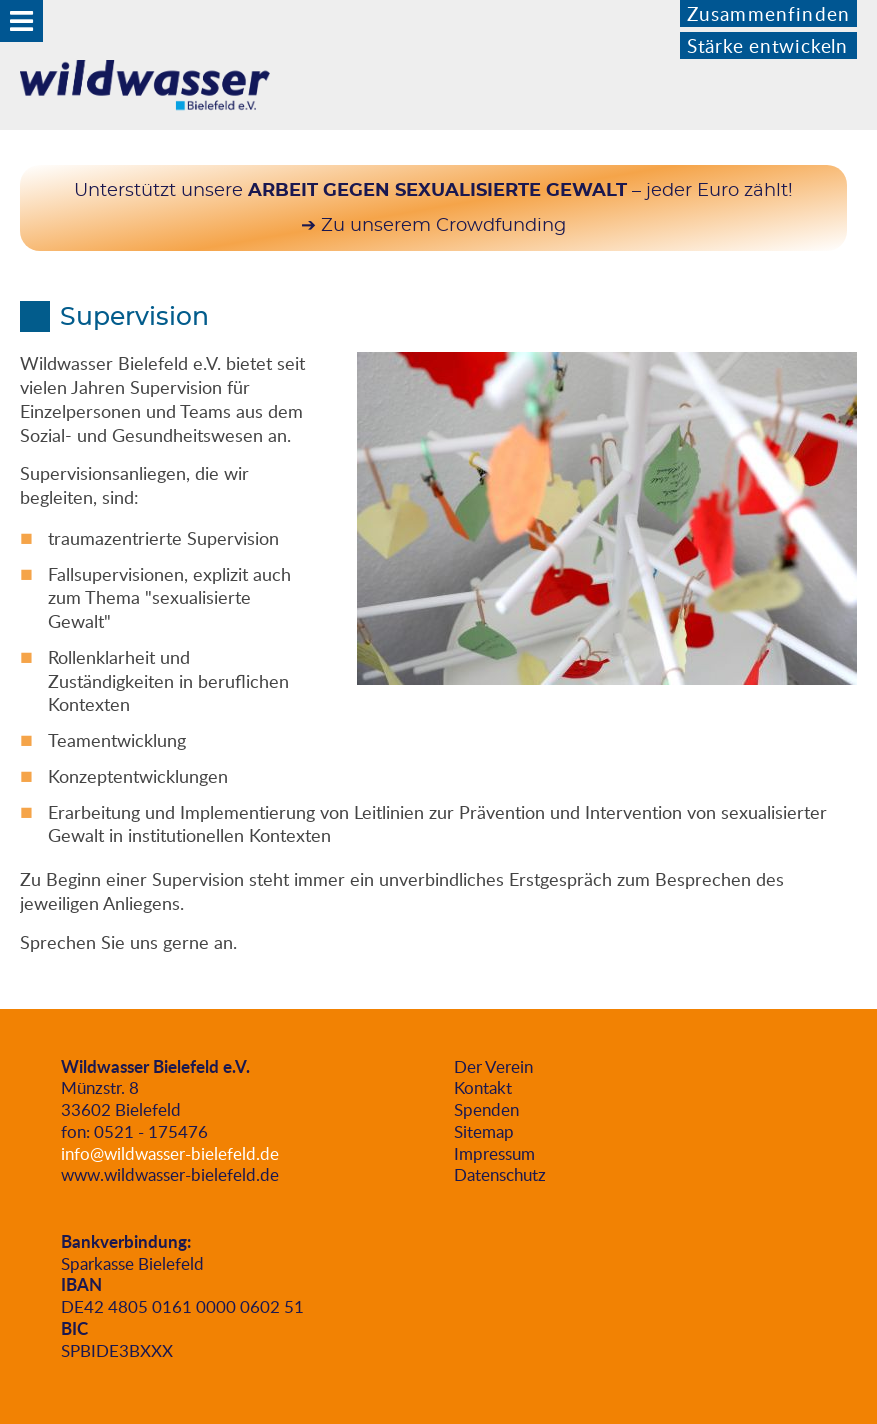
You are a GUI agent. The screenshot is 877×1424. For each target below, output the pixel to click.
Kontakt (483, 1087)
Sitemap (484, 1131)
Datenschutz (500, 1174)
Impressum (494, 1153)
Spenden (486, 1109)
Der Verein (493, 1066)
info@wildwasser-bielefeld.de (170, 1153)
